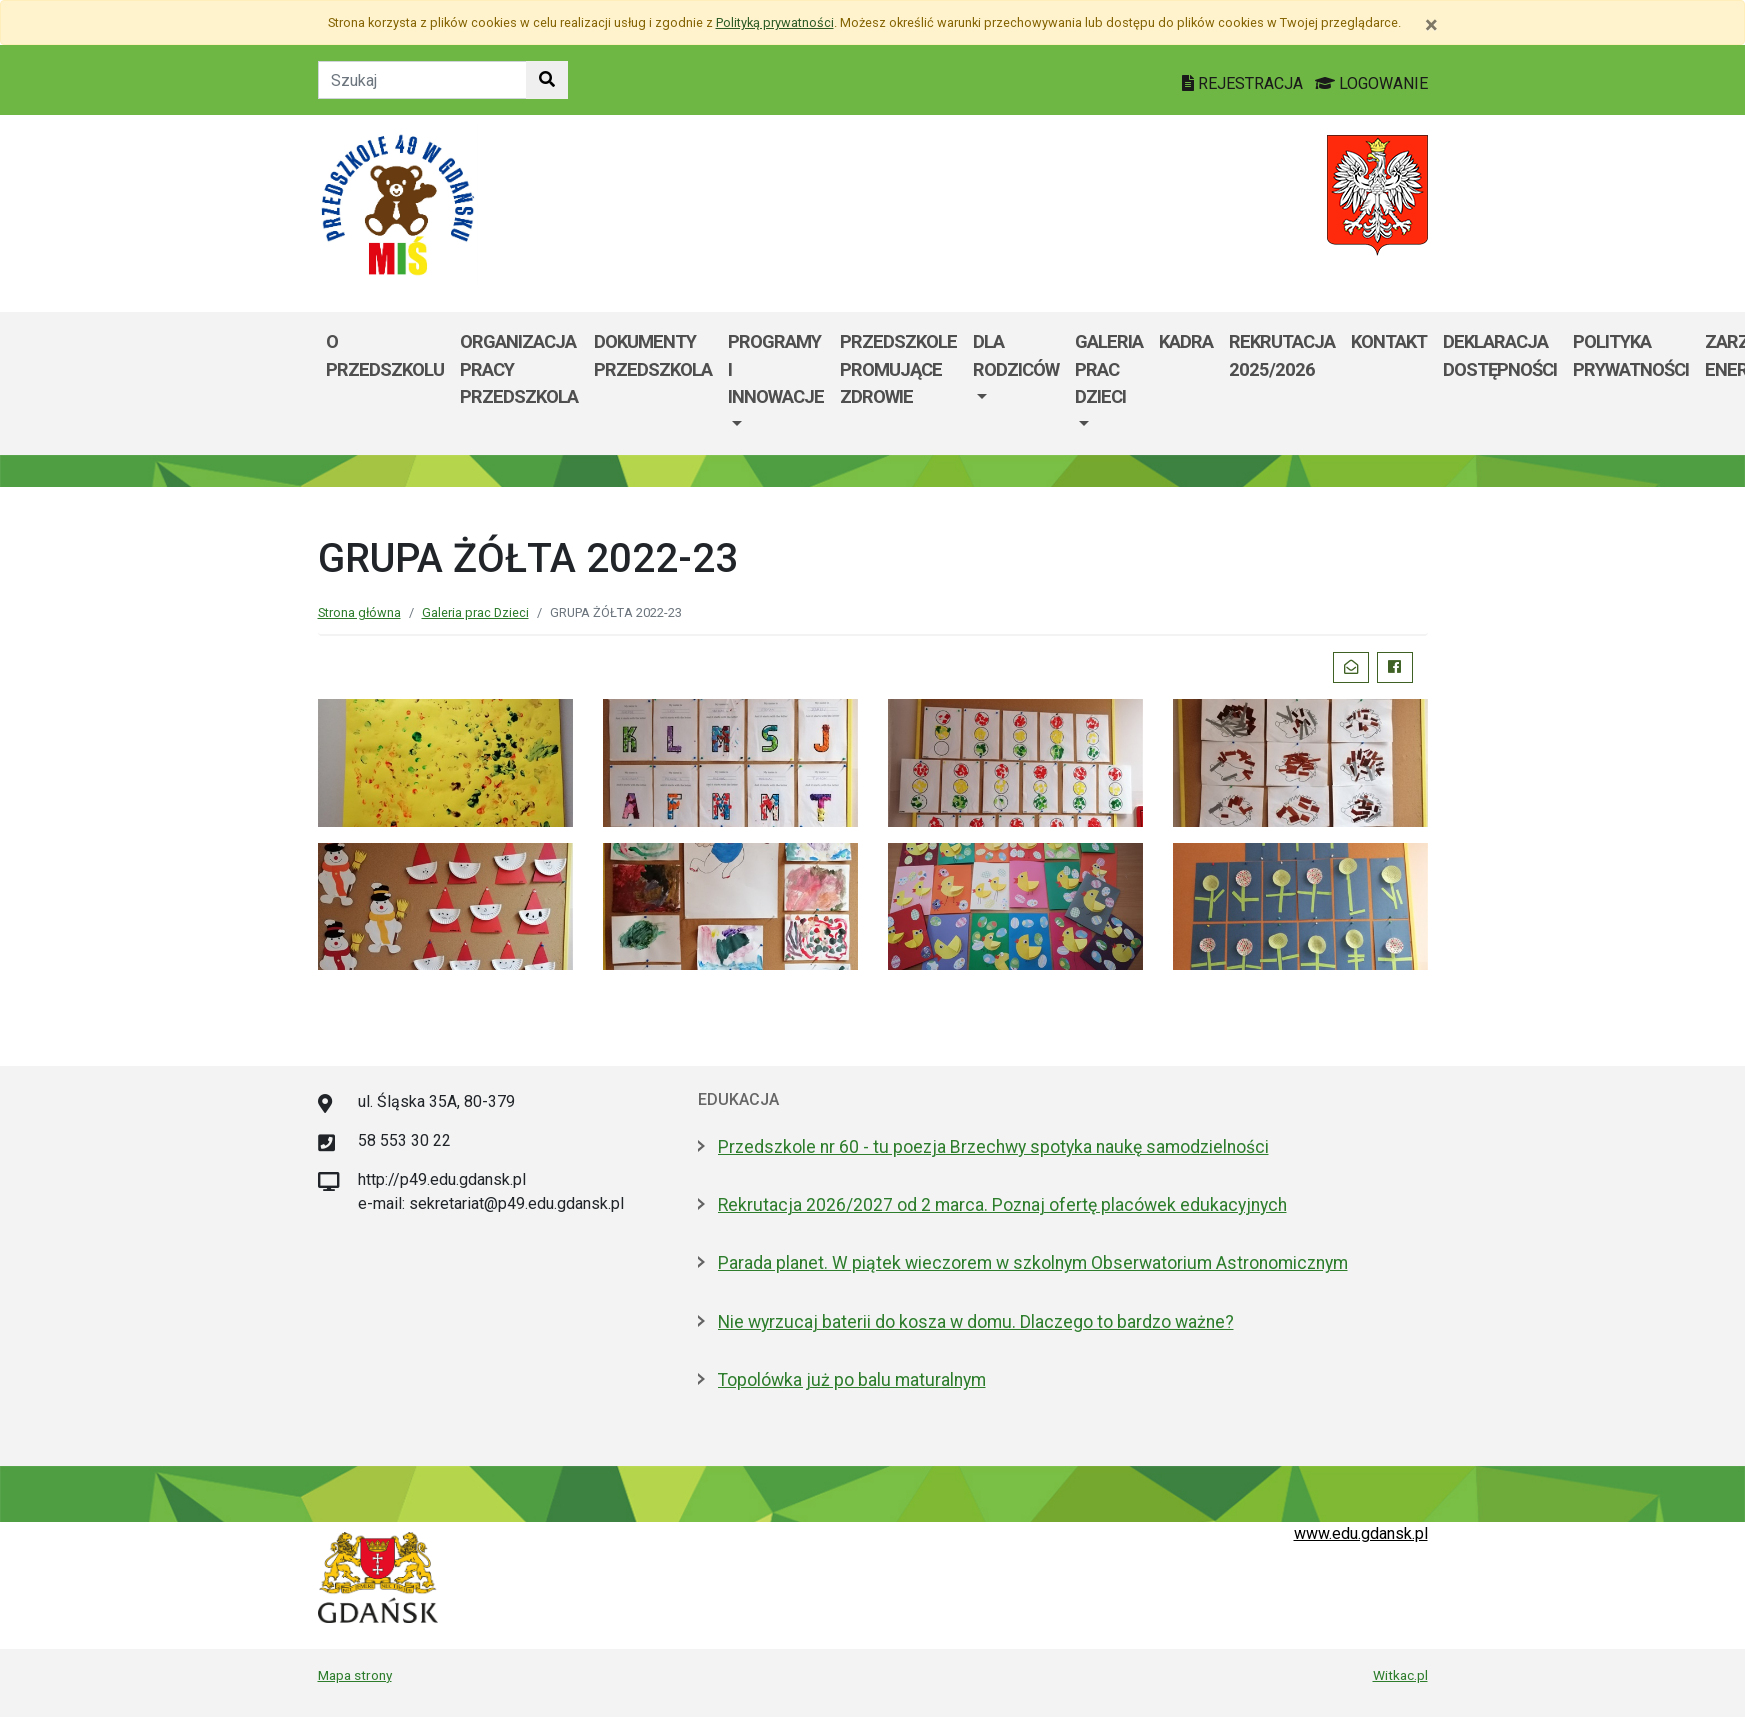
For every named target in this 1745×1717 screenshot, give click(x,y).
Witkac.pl (1400, 1675)
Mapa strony (355, 1675)
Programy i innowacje (776, 369)
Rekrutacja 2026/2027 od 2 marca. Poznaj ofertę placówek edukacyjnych (1002, 1205)
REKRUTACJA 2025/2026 (1282, 355)
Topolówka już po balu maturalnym (852, 1380)
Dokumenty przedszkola (653, 355)
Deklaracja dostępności (1500, 355)
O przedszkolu (385, 355)
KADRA (1186, 341)
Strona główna (359, 612)
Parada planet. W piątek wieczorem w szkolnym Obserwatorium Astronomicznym (1033, 1263)
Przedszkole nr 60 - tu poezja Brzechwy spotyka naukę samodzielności (993, 1147)
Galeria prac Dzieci (1109, 369)
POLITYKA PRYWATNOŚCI (1631, 355)
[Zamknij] (1431, 25)
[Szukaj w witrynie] (547, 80)
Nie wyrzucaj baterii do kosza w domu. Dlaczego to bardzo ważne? (976, 1322)
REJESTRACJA (1244, 83)
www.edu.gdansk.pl (1361, 1533)
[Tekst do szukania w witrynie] (422, 80)
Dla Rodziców (1016, 355)
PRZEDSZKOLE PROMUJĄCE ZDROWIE (898, 369)
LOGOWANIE (1371, 83)
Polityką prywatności (775, 22)
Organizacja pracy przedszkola (519, 369)
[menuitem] (776, 383)
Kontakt (1389, 341)
